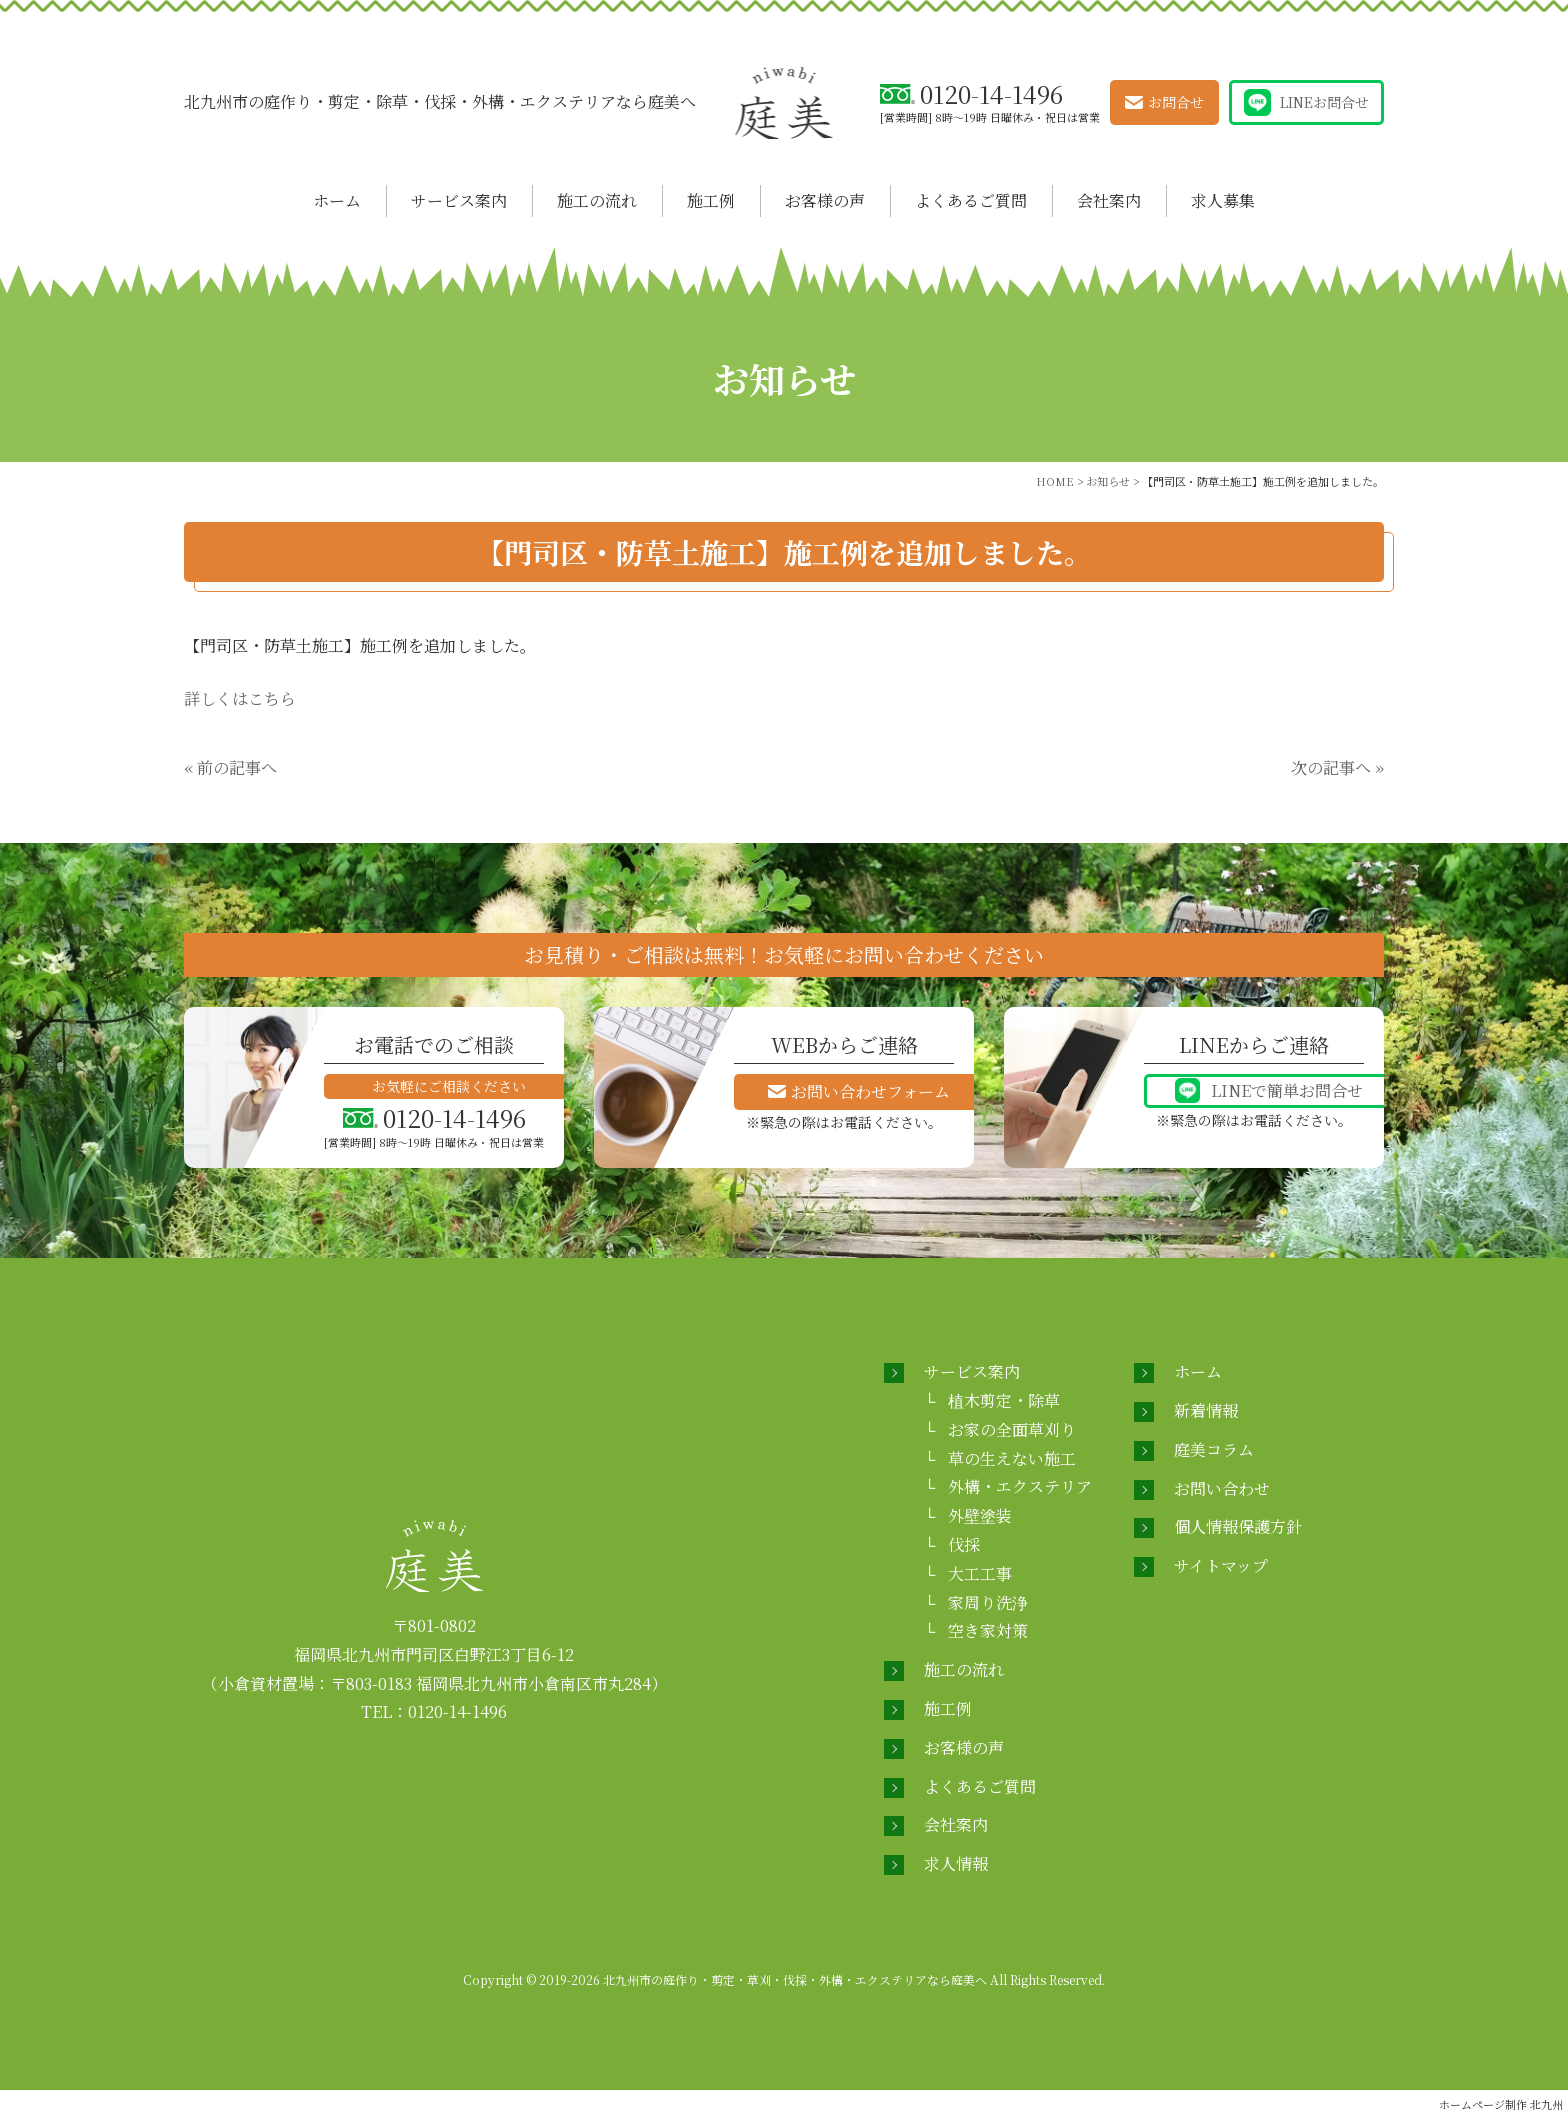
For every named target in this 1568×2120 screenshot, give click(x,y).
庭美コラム (1214, 1449)
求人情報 (956, 1863)
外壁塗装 (980, 1515)
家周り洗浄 (988, 1602)
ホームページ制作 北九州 (1501, 2104)
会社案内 (1109, 200)
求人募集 (1223, 200)
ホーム (337, 200)
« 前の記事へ (230, 767)
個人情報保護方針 (1238, 1526)
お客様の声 (825, 200)
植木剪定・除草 (1004, 1400)
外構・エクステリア (1020, 1486)
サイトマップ (1221, 1565)
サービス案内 (459, 200)
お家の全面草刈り (1012, 1429)
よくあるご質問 (971, 200)
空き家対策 (988, 1630)
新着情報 (1206, 1410)
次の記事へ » (1337, 767)
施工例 (711, 200)
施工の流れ (597, 200)
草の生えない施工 (1012, 1458)
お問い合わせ (1222, 1488)
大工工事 (980, 1573)
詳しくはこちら (240, 698)
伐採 (964, 1544)
